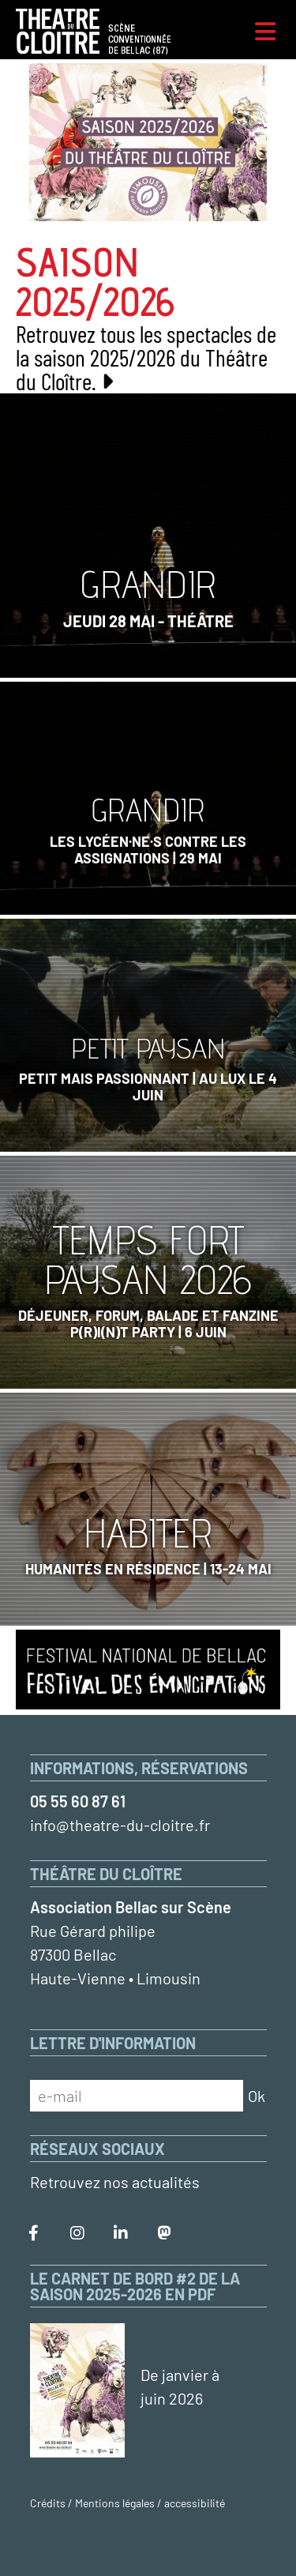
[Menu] (265, 31)
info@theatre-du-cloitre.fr (120, 1824)
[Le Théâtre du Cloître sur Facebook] (34, 2233)
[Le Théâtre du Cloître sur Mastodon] (164, 2233)
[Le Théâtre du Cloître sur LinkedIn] (121, 2233)
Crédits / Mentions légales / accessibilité (127, 2503)
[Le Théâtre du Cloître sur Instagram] (77, 2233)
